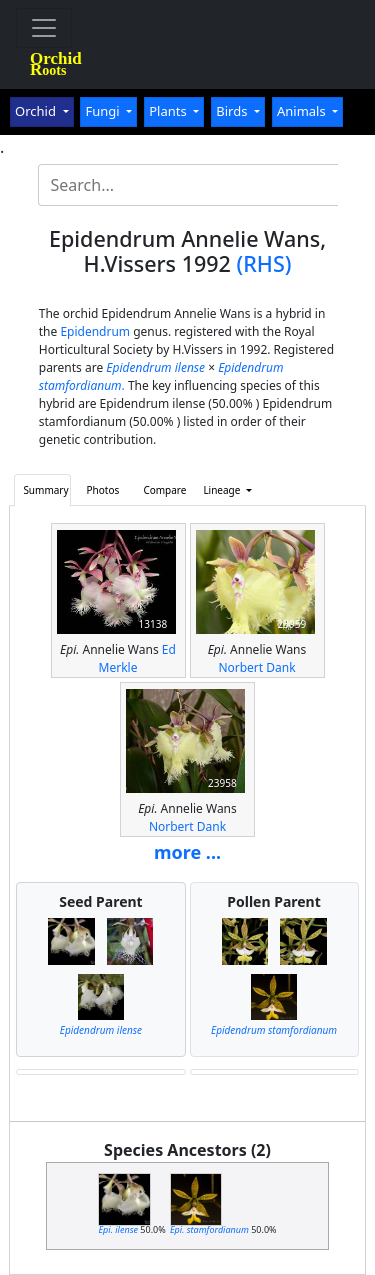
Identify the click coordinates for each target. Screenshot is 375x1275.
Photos (103, 490)
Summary (45, 490)
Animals (303, 111)
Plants (169, 111)
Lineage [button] (223, 490)
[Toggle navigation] (44, 28)
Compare (164, 490)
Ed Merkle (137, 658)
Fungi (104, 111)
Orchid (37, 111)
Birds (233, 111)
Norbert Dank (256, 667)
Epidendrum (95, 331)
